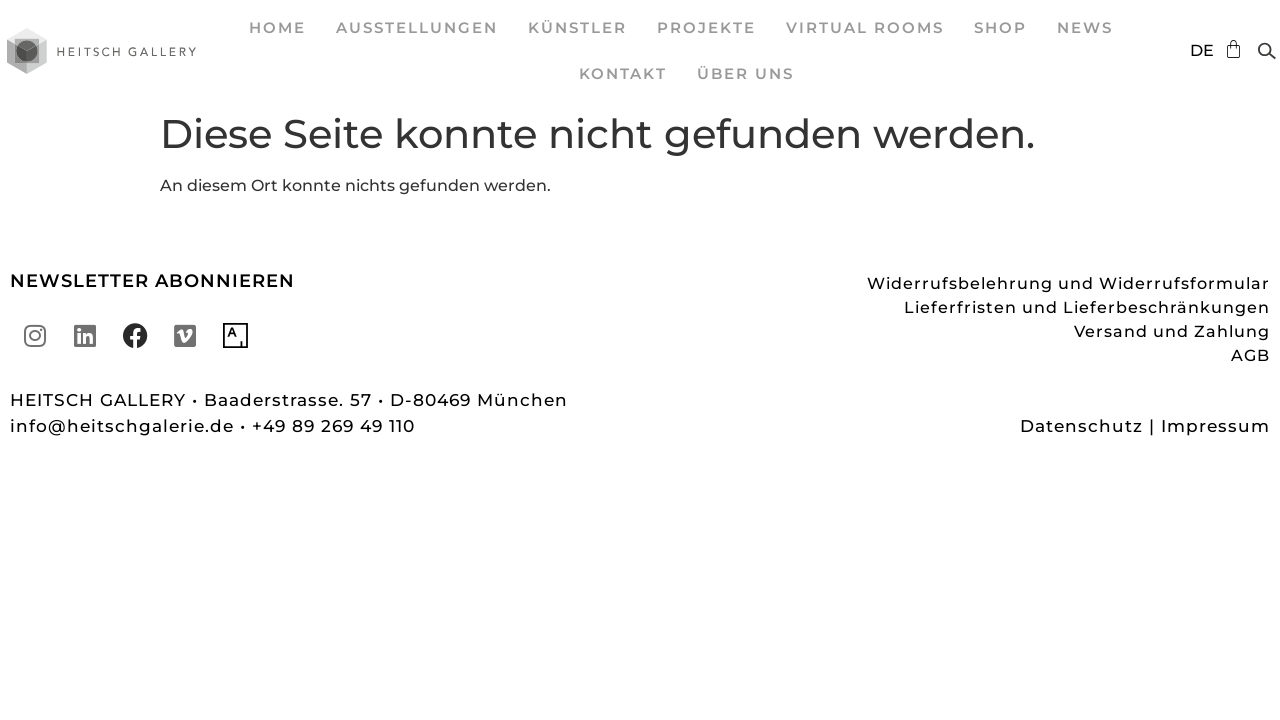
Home (277, 27)
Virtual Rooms (865, 27)
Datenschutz (1081, 426)
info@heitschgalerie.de (125, 426)
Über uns (745, 73)
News (1085, 27)
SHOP (1000, 27)
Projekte (706, 27)
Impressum (1215, 426)
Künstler (577, 27)
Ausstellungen (417, 27)
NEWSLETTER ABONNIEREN (152, 281)
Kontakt (623, 73)
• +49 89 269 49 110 (327, 426)
